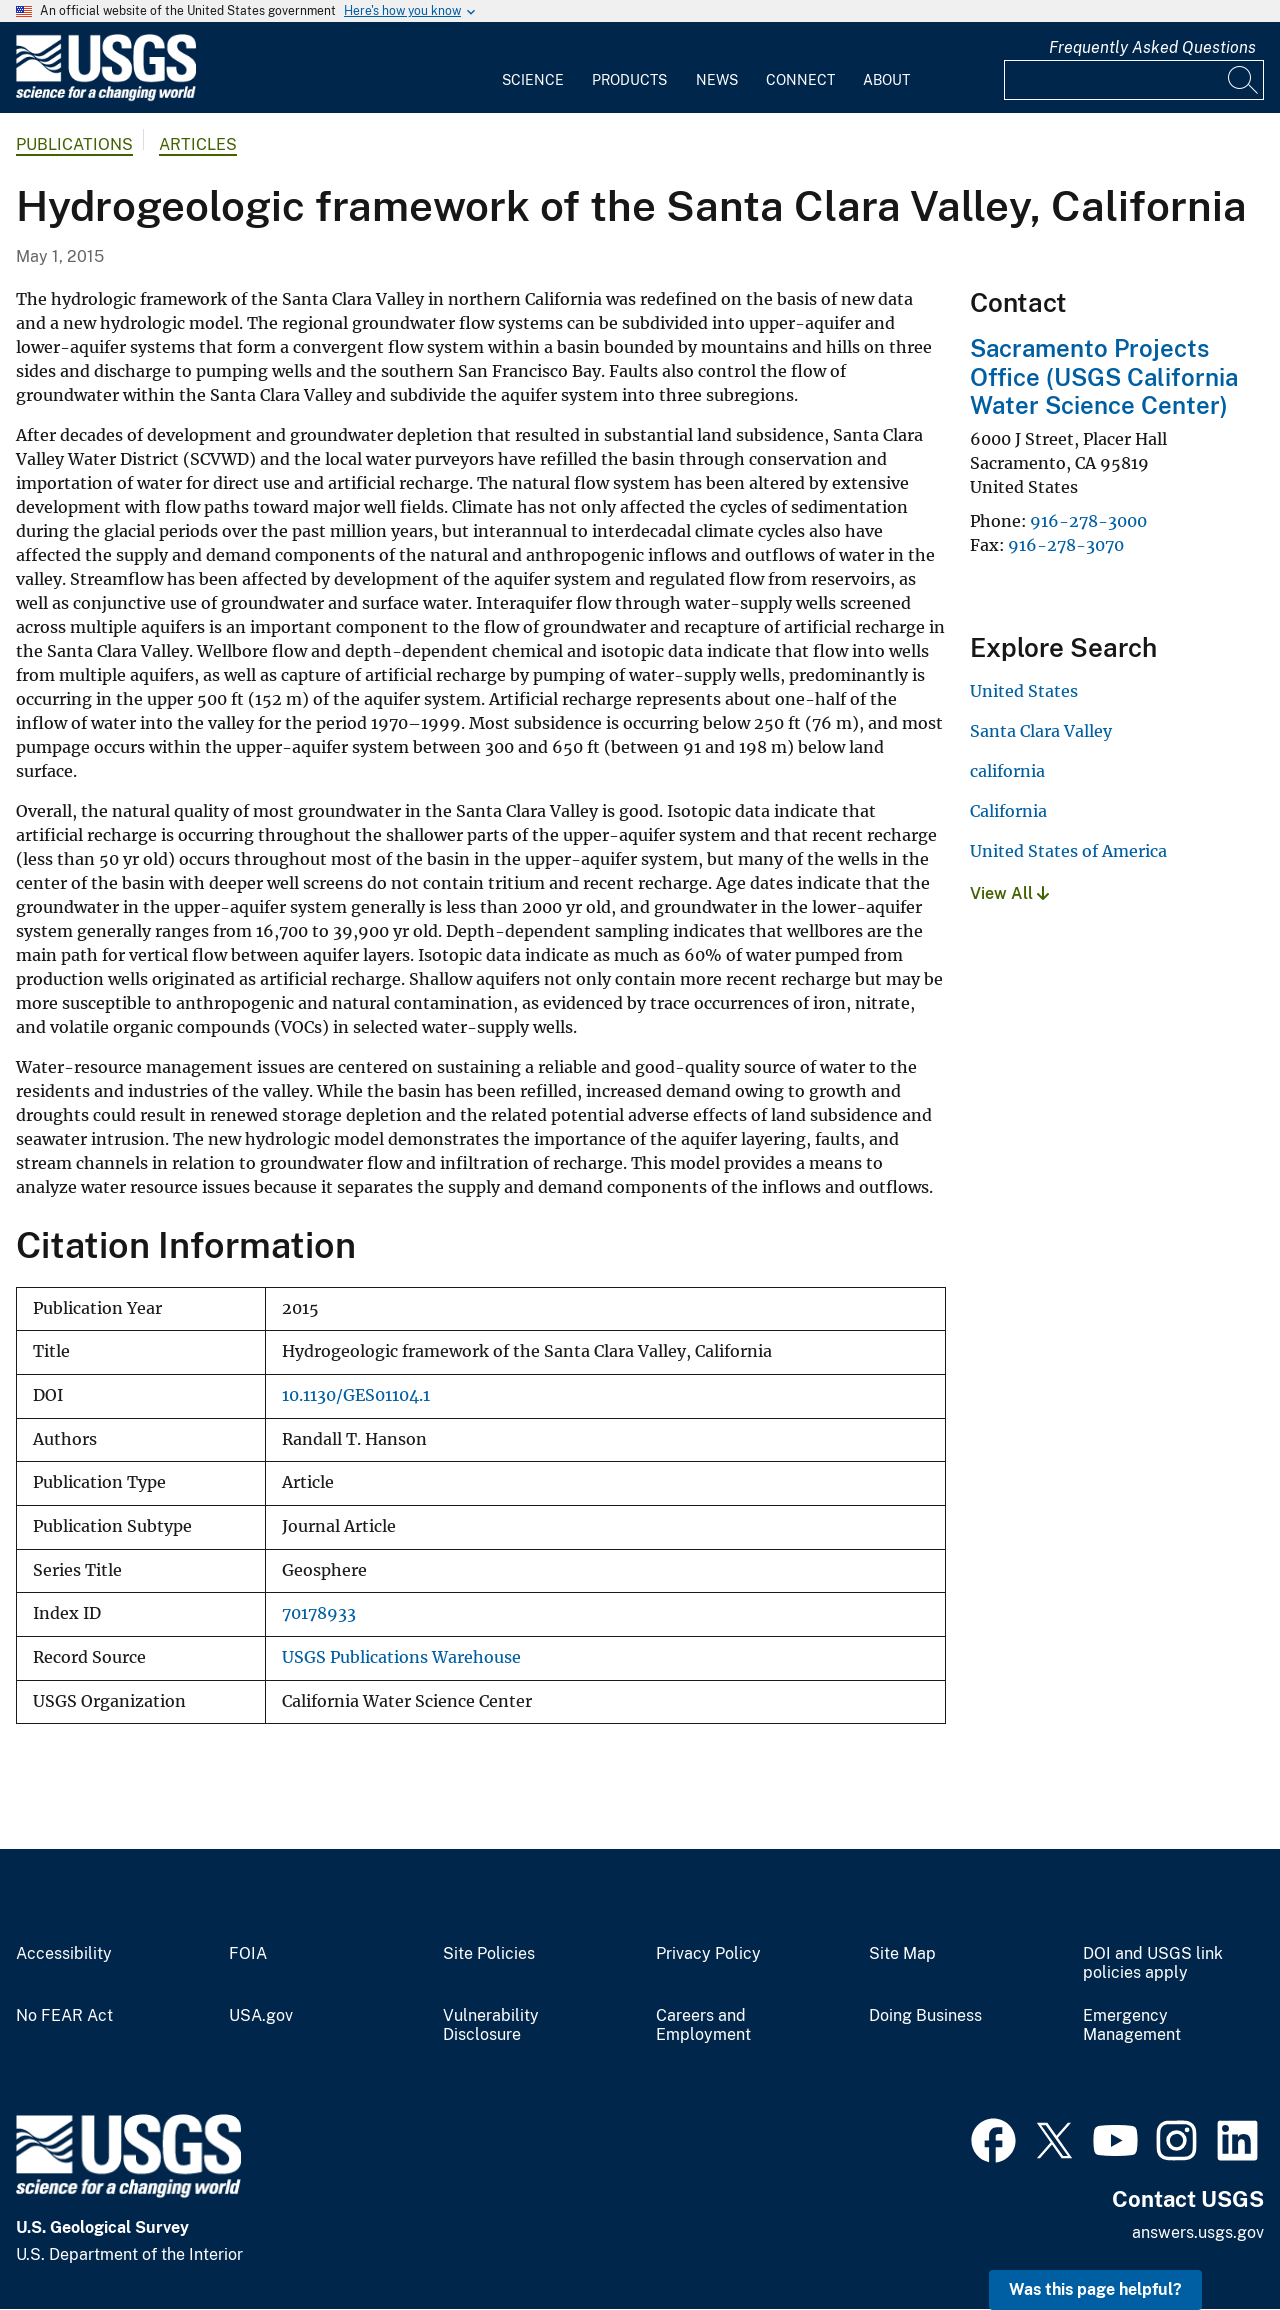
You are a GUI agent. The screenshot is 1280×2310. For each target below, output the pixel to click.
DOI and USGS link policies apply (1153, 1963)
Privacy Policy (708, 1954)
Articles (198, 144)
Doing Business (925, 2016)
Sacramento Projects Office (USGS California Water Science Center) (1104, 377)
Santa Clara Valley (1041, 731)
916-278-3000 (1088, 521)
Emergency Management (1132, 2025)
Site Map (902, 1954)
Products (629, 80)
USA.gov (261, 2016)
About (886, 80)
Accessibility (64, 1954)
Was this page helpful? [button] (1095, 2289)
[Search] (1244, 80)
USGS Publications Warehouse (401, 1657)
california (1007, 771)
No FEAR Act (64, 2016)
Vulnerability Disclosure (491, 2025)
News (717, 80)
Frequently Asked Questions (1152, 47)
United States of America (1068, 851)
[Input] (1134, 80)
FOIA (248, 1954)
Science (533, 80)
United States (1024, 691)
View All (1009, 893)
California (1008, 811)
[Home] (106, 96)
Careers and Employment (703, 2025)
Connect (800, 80)
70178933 (319, 1613)
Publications (74, 144)
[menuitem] (533, 68)
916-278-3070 (1066, 545)
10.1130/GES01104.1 (356, 1395)
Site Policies (489, 1954)
